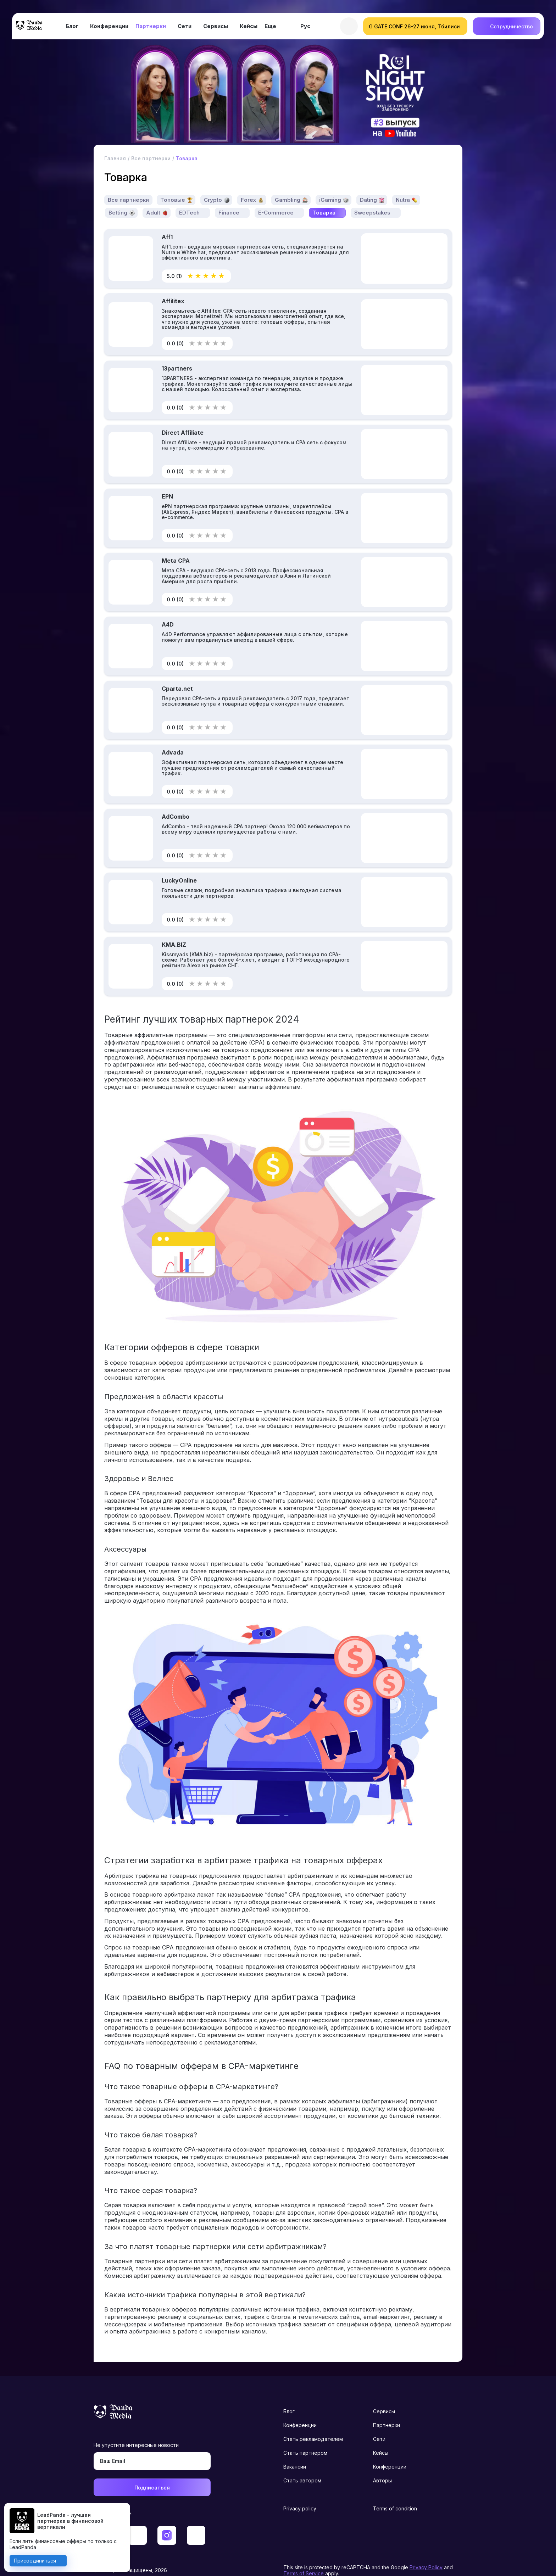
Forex (249, 185)
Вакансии (294, 2452)
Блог (72, 27)
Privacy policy (299, 2494)
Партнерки (150, 27)
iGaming (331, 185)
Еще (270, 27)
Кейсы (248, 27)
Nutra (403, 185)
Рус (305, 27)
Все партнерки (128, 185)
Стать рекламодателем (313, 2424)
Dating (369, 185)
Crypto (213, 185)
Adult (153, 198)
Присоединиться (36, 2559)
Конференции (109, 27)
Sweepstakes (373, 198)
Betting (118, 198)
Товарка (324, 198)
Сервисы (215, 27)
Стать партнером (305, 2438)
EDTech (189, 198)
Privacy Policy (426, 2553)
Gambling (288, 185)
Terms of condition (395, 2494)
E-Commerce (276, 198)
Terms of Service (303, 2559)
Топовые (173, 185)
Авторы (382, 2466)
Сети (184, 27)
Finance (228, 198)
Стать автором (302, 2466)
